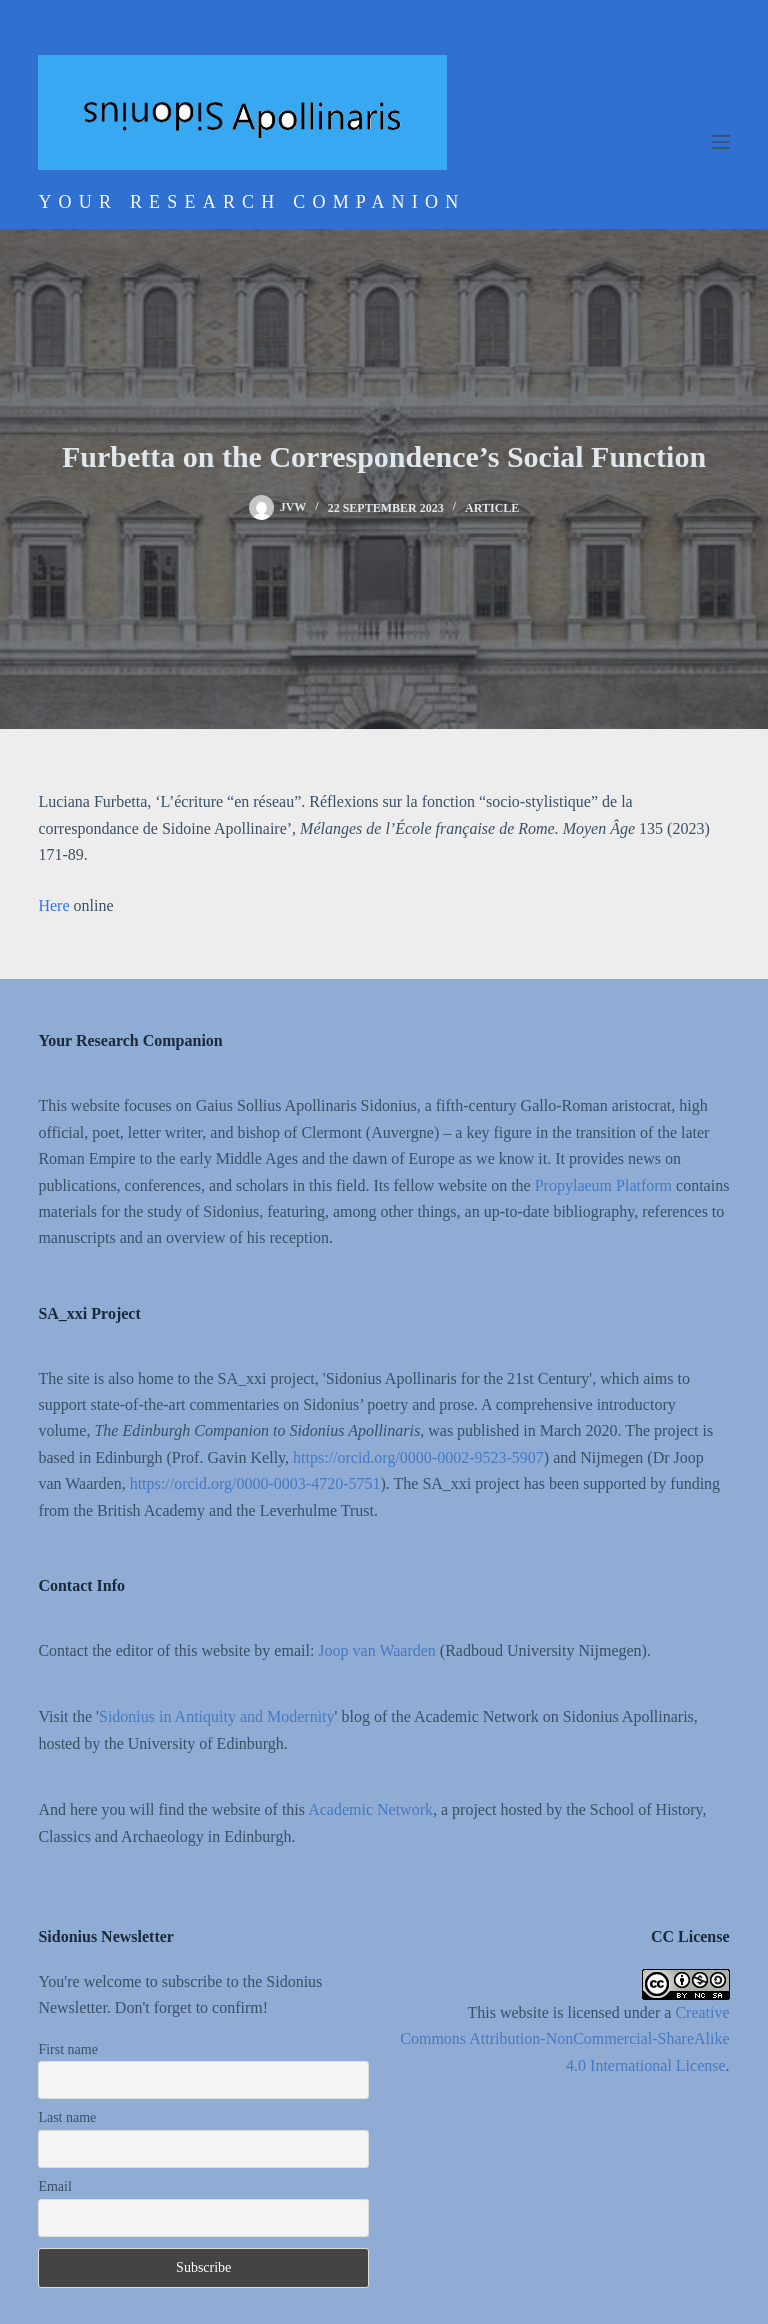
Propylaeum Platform (603, 1185)
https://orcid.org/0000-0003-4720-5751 (255, 1483)
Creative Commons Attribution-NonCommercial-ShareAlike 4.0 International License (564, 2039)
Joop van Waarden (377, 1650)
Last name (67, 2117)
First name (68, 2049)
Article (492, 508)
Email (54, 2186)
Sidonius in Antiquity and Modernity (217, 1716)
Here (55, 905)
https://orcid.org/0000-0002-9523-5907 (418, 1457)
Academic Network (370, 1809)
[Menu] (721, 142)
